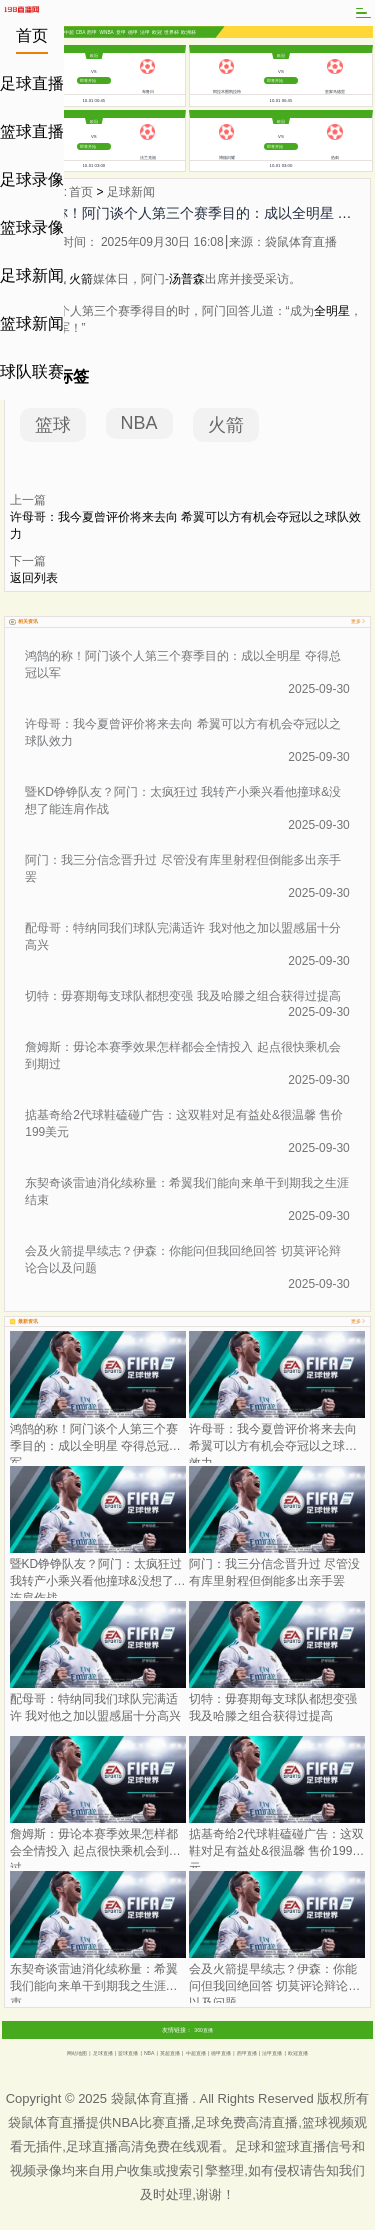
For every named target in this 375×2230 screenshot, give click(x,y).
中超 (69, 32)
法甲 (145, 32)
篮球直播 (32, 131)
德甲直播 (221, 2053)
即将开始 (88, 80)
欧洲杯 (188, 32)
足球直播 (32, 83)
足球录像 (32, 179)
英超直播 (170, 2053)
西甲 (92, 32)
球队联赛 (32, 371)
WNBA (107, 31)
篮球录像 (32, 227)
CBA (81, 31)
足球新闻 (32, 275)
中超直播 (196, 2053)
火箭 (81, 279)
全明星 (332, 311)
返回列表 (34, 578)
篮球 (53, 425)
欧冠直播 (298, 2053)
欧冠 (157, 32)
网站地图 (77, 2053)
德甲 (133, 32)
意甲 (121, 32)
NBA (139, 423)
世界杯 (171, 32)
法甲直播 (272, 2053)
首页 (32, 35)
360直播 (203, 2030)
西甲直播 (247, 2053)
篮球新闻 (32, 323)
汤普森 (187, 279)
